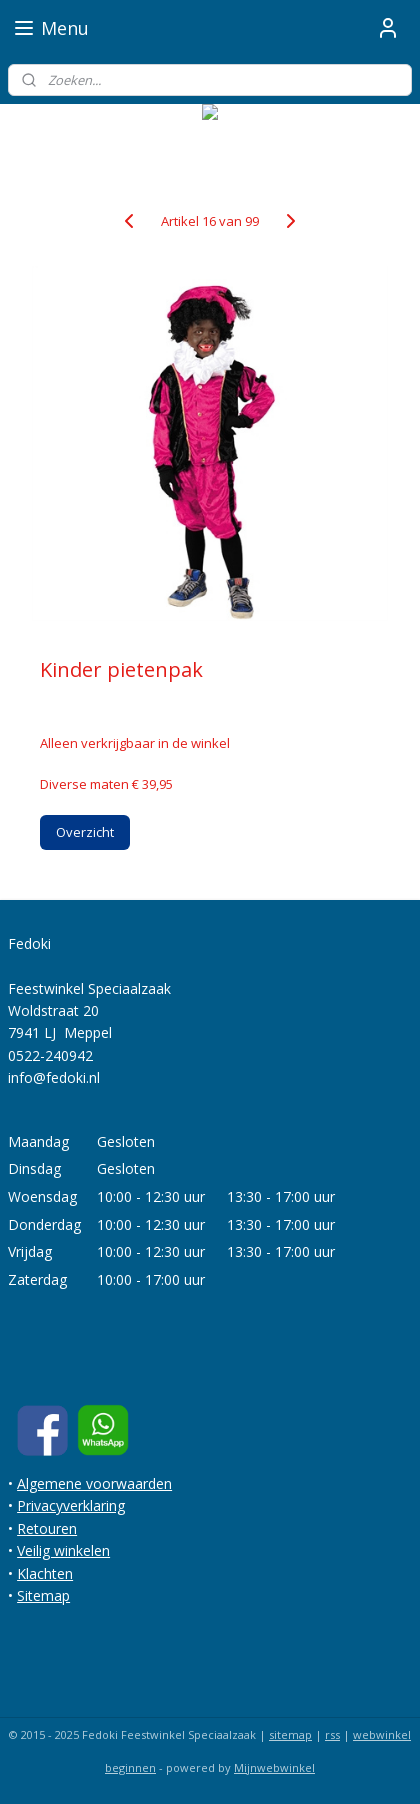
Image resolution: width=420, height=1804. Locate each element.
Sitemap (43, 1595)
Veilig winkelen (63, 1550)
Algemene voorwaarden (94, 1483)
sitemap (290, 1734)
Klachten (45, 1573)
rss (332, 1734)
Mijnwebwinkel (274, 1767)
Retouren (47, 1528)
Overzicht (85, 831)
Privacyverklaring (71, 1505)
